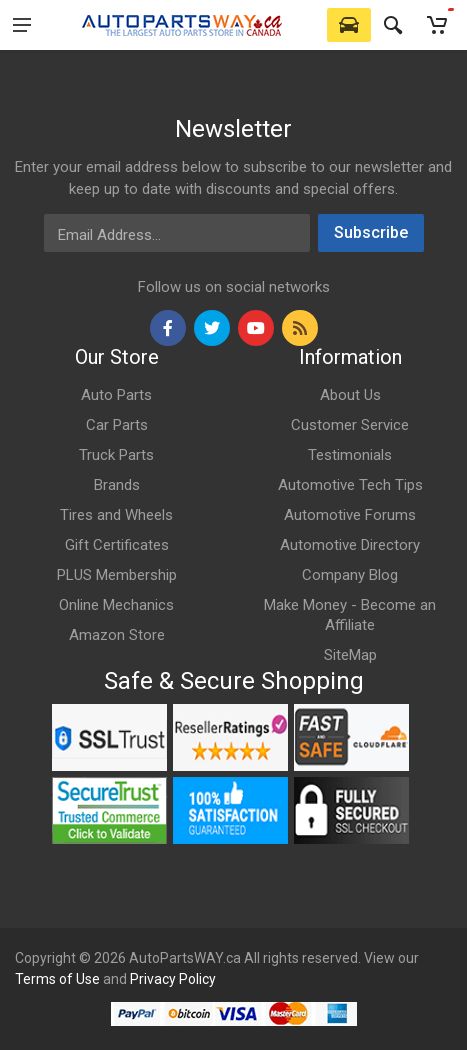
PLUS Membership (117, 575)
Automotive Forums (350, 515)
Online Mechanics (116, 605)
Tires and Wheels (116, 515)
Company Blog (350, 575)
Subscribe (371, 232)
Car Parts (117, 425)
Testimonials (350, 455)
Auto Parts (116, 395)
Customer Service (350, 425)
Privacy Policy (173, 979)
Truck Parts (116, 455)
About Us (350, 395)
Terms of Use (57, 979)
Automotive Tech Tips (350, 485)
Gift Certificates (117, 545)
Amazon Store (117, 635)
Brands (117, 485)
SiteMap (350, 655)
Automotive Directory (350, 545)
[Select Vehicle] (349, 25)
